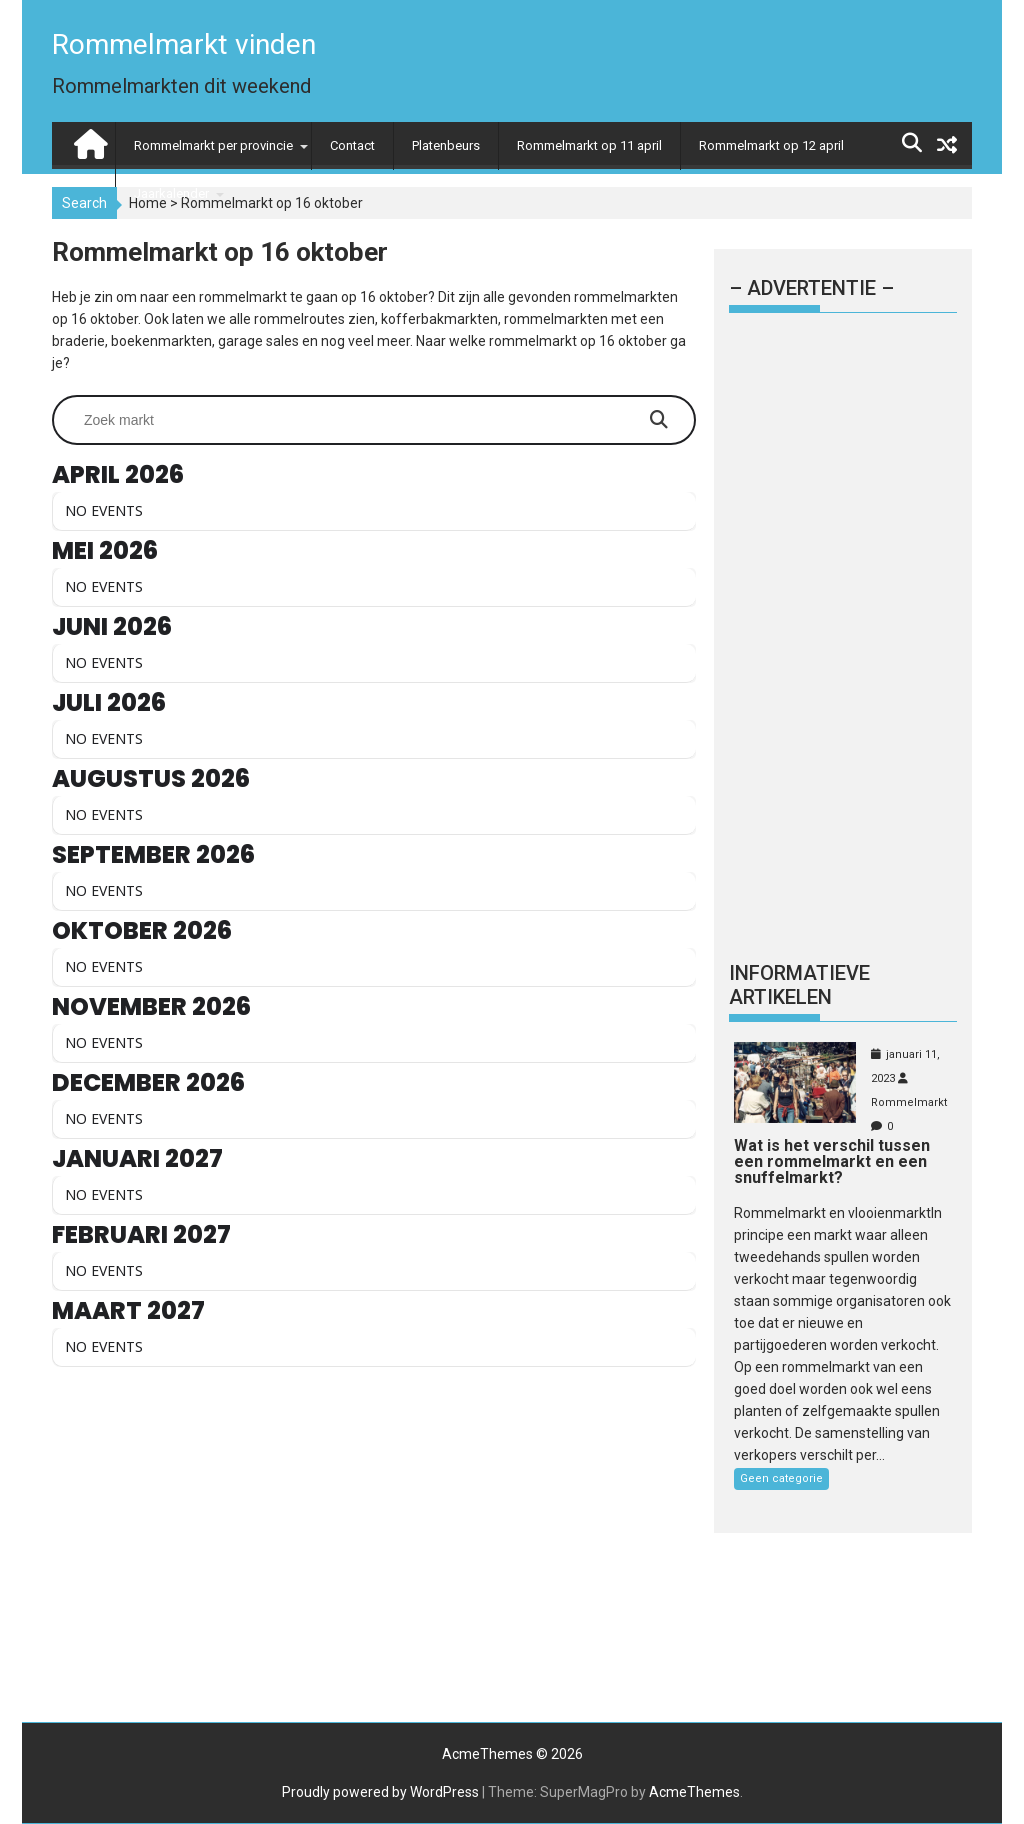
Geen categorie (781, 1478)
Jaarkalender (171, 193)
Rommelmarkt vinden (184, 44)
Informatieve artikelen (799, 985)
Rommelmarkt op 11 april (589, 145)
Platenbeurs (446, 145)
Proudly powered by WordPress (380, 1792)
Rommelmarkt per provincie (213, 145)
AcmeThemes (694, 1792)
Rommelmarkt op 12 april (771, 145)
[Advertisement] (374, 1539)
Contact (352, 145)
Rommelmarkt (909, 1102)
